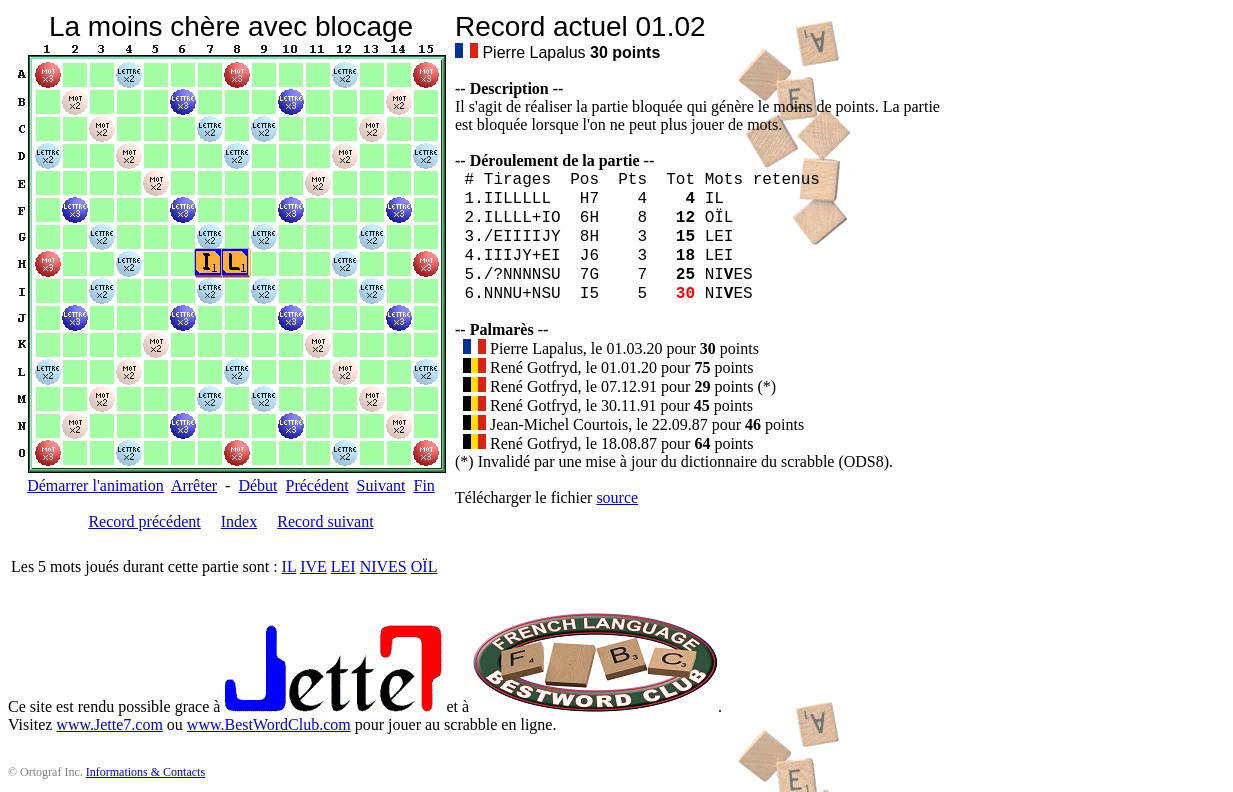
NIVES (383, 566)
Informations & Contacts (145, 772)
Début (257, 485)
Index (239, 521)
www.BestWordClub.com (269, 724)
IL (289, 566)
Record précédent (144, 521)
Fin (423, 485)
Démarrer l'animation (95, 485)
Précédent (317, 485)
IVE (313, 566)
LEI (343, 566)
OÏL (424, 566)
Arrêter (194, 485)
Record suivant (325, 521)
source (617, 497)
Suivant (381, 485)
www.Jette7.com (109, 724)
